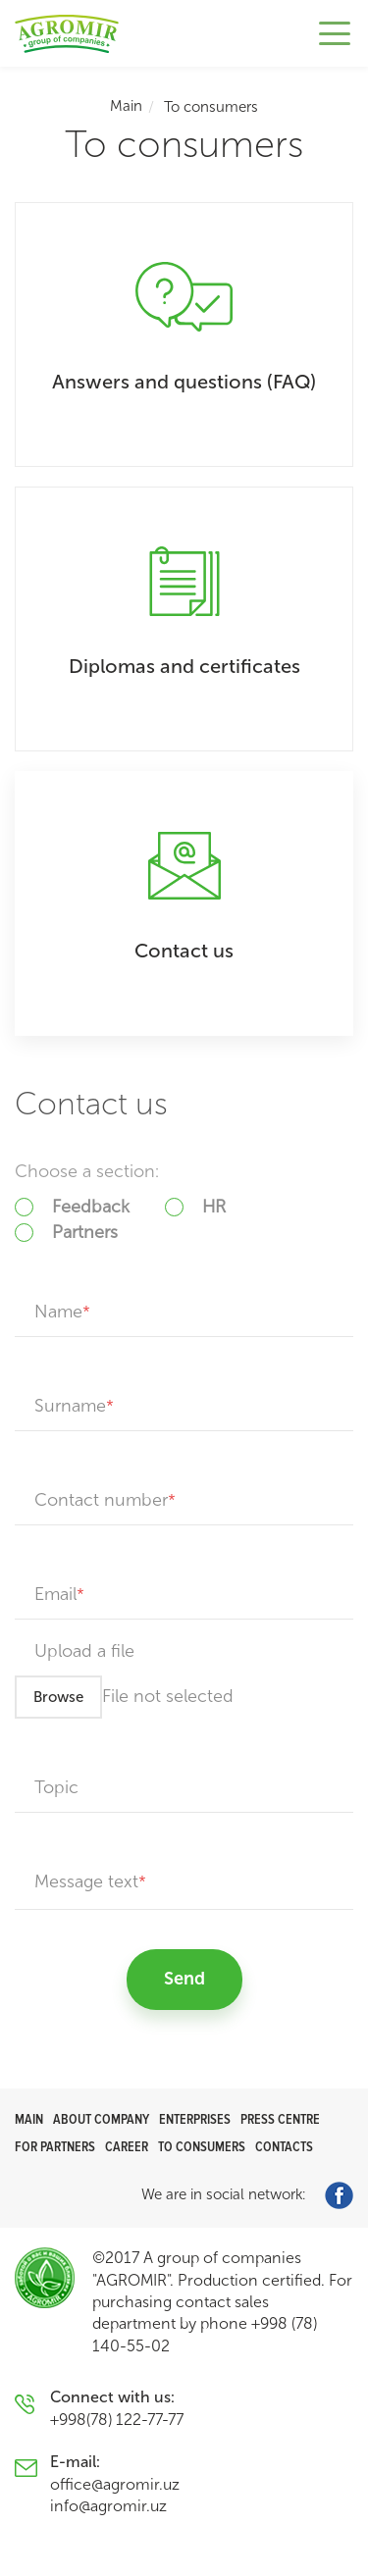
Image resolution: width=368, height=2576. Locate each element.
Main (126, 106)
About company (101, 2119)
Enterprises (195, 2119)
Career (126, 2146)
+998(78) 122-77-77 (117, 2419)
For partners (55, 2146)
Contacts (284, 2146)
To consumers (201, 2146)
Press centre (280, 2119)
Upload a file (84, 1651)
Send (184, 1978)
